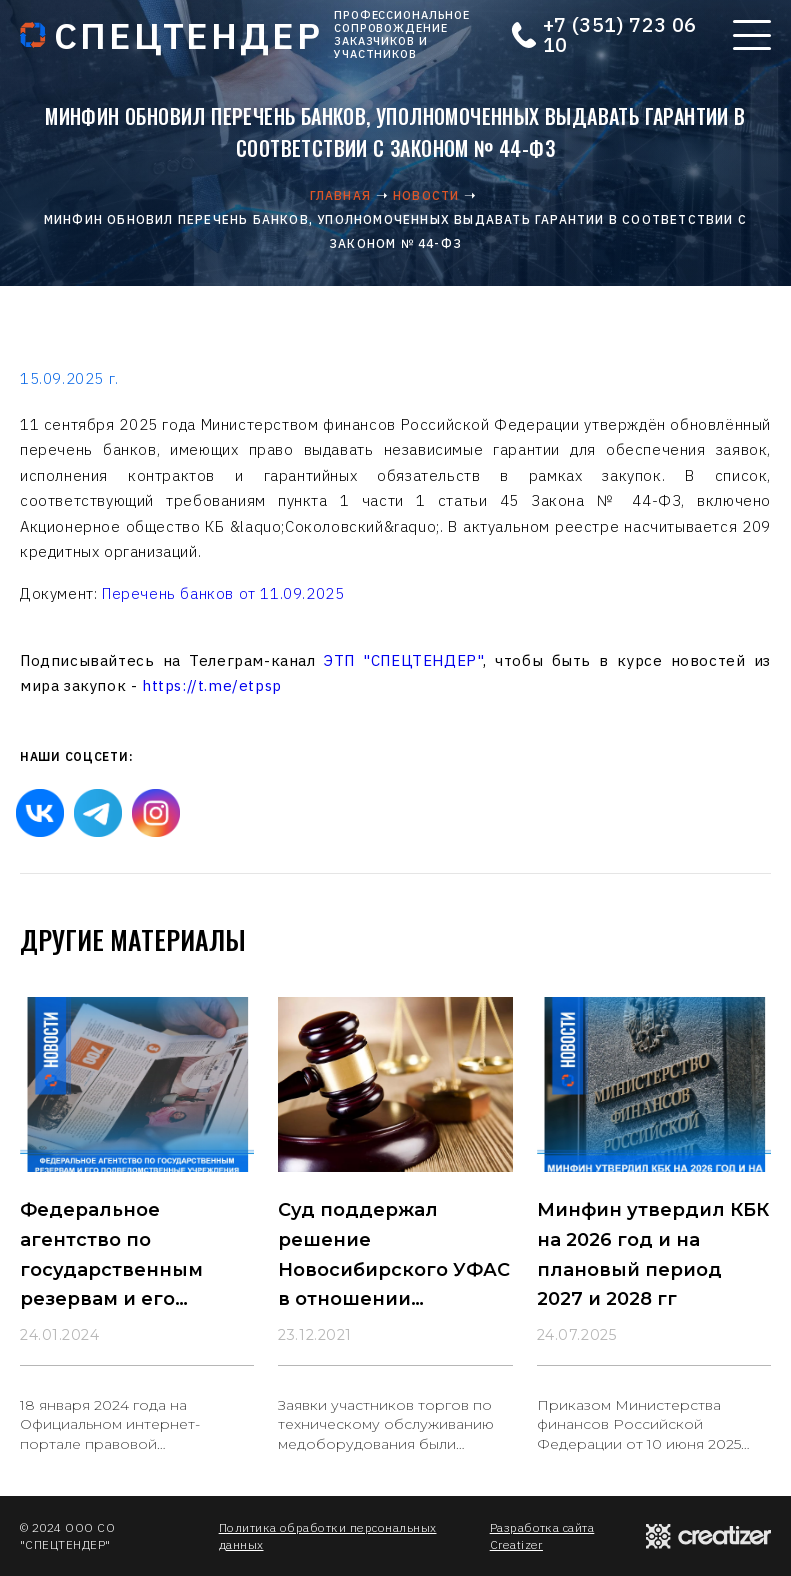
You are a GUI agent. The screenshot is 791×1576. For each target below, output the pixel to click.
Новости (426, 195)
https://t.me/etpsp (212, 685)
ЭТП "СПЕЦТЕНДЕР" (403, 660)
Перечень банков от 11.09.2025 (223, 593)
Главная (340, 195)
